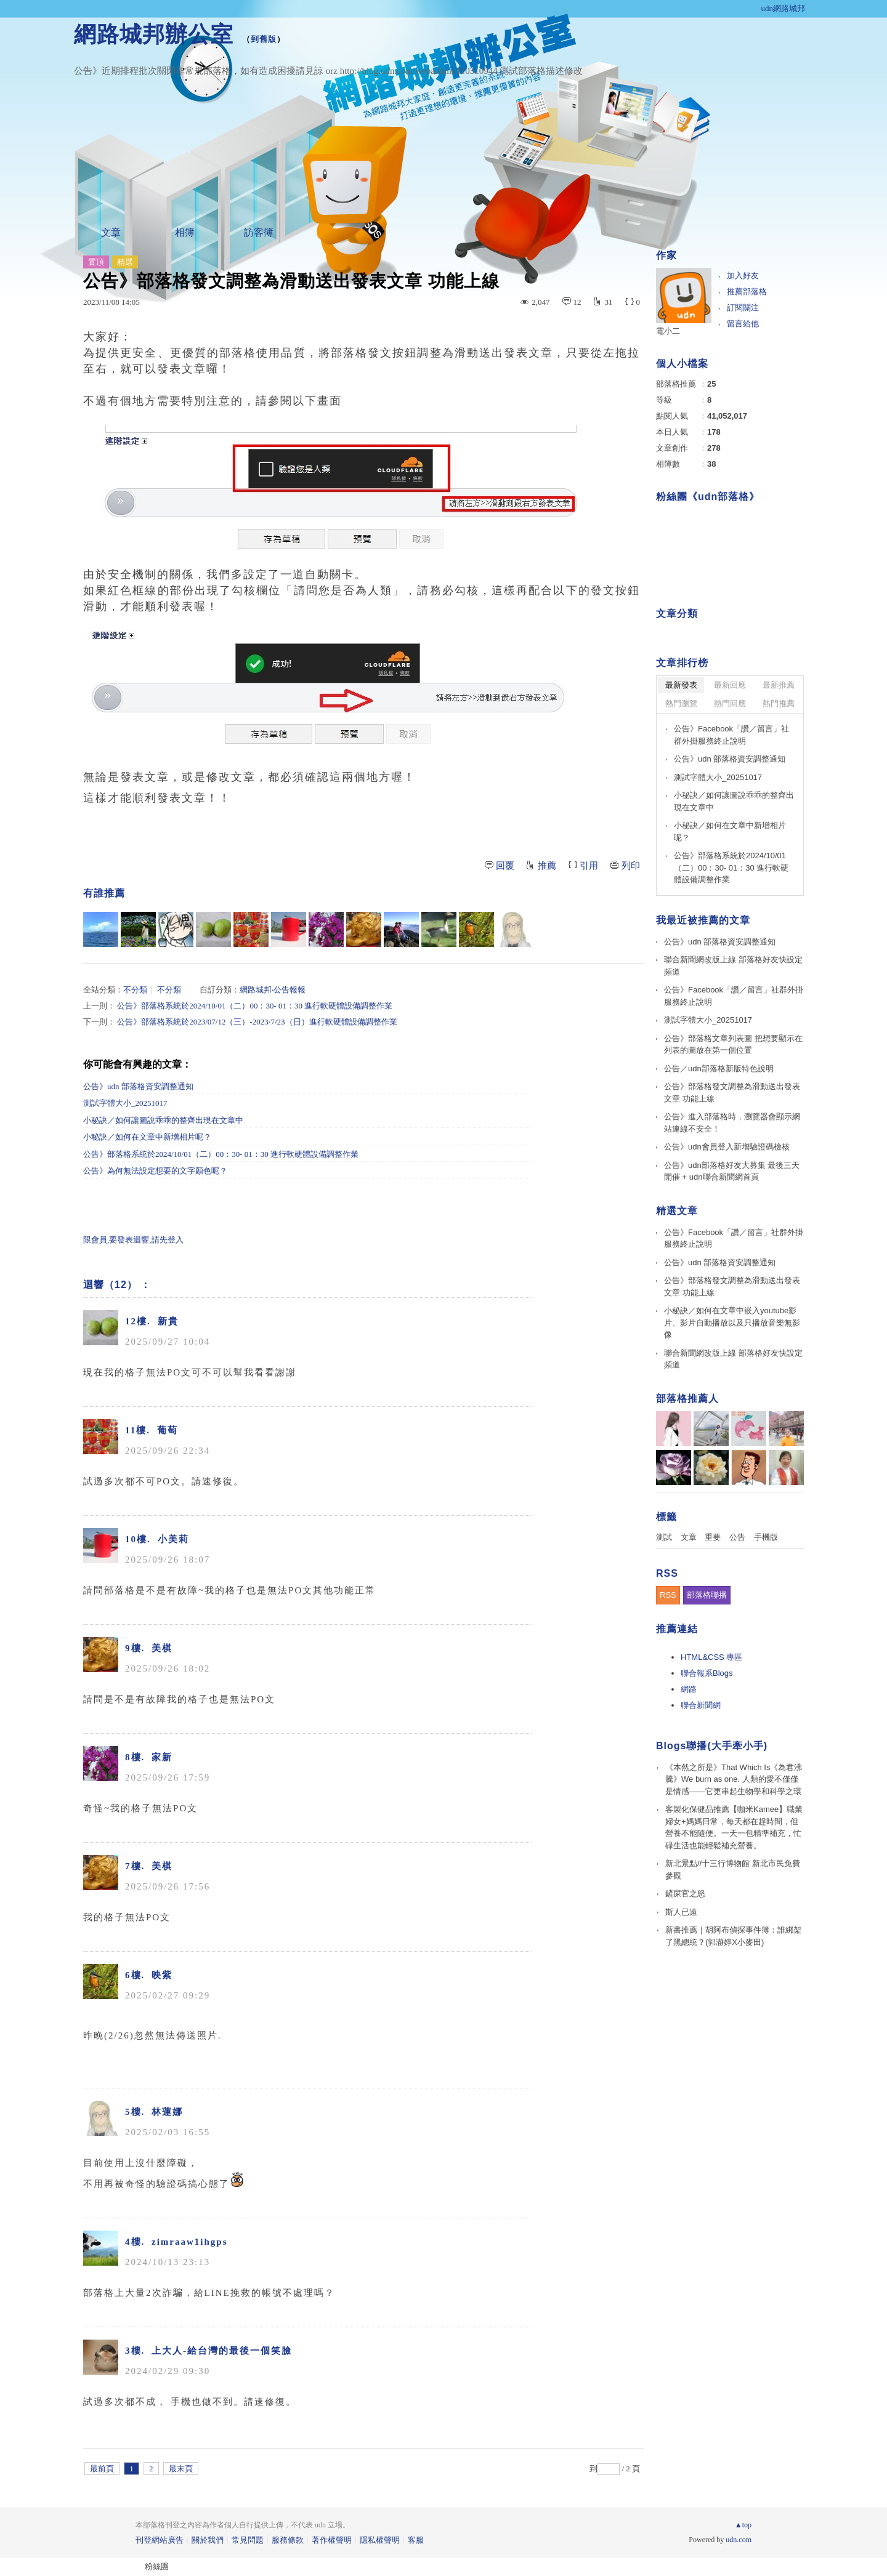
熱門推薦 (779, 703)
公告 (737, 1537)
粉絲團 (157, 2566)
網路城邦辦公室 (153, 34)
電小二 (668, 331)
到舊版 (264, 39)
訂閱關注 (743, 307)
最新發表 (681, 685)
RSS (668, 1595)
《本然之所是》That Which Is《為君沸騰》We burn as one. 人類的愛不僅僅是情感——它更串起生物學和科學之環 (733, 1779)
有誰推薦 (104, 893)
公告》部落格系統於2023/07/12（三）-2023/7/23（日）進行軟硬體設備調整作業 (257, 1021)
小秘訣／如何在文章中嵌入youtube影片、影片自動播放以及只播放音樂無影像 (732, 1322)
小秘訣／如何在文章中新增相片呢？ (147, 1136)
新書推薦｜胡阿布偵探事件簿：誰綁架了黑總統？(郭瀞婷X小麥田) (733, 1936)
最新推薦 (779, 685)
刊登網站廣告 (160, 2540)
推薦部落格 (747, 291)
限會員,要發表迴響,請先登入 (133, 1239)
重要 (713, 1537)
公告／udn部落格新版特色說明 (719, 1068)
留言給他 (743, 323)
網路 (689, 1689)
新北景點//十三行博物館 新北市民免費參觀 (732, 1869)
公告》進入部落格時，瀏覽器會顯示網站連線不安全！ (732, 1122)
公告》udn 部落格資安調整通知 (138, 1086)
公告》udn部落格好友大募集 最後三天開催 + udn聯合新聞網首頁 (732, 1171)
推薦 (547, 866)
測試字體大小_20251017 (125, 1103)
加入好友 (743, 275)
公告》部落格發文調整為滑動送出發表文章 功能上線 (732, 1092)
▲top (743, 2525)
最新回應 (730, 685)
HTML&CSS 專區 (711, 1657)
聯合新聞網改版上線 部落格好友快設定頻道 (733, 965)
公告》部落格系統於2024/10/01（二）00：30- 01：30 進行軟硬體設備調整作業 (254, 1005)
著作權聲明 (332, 2540)
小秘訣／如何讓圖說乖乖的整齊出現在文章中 (163, 1120)
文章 (111, 232)
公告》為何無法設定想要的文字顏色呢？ (155, 1170)
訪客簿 (258, 232)
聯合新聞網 (701, 1705)
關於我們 (208, 2540)
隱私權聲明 (380, 2540)
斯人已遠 (681, 1912)
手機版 (766, 1537)
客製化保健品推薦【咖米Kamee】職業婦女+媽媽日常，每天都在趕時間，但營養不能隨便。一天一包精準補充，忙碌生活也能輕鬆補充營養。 (734, 1827)
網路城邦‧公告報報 (273, 989)
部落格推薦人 (687, 1398)
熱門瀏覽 (681, 703)
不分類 (135, 989)
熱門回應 (730, 703)
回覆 (505, 866)
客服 (416, 2540)
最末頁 (181, 2468)
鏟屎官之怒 (685, 1893)
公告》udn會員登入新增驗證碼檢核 (727, 1146)
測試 (664, 1537)
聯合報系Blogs (707, 1673)
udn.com (738, 2539)
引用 (589, 866)
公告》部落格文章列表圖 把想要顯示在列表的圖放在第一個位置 (733, 1044)
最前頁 (102, 2468)
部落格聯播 (707, 1595)
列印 (631, 866)
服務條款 (288, 2540)
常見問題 (248, 2540)
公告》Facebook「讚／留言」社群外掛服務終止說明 (731, 735)
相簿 (185, 232)
